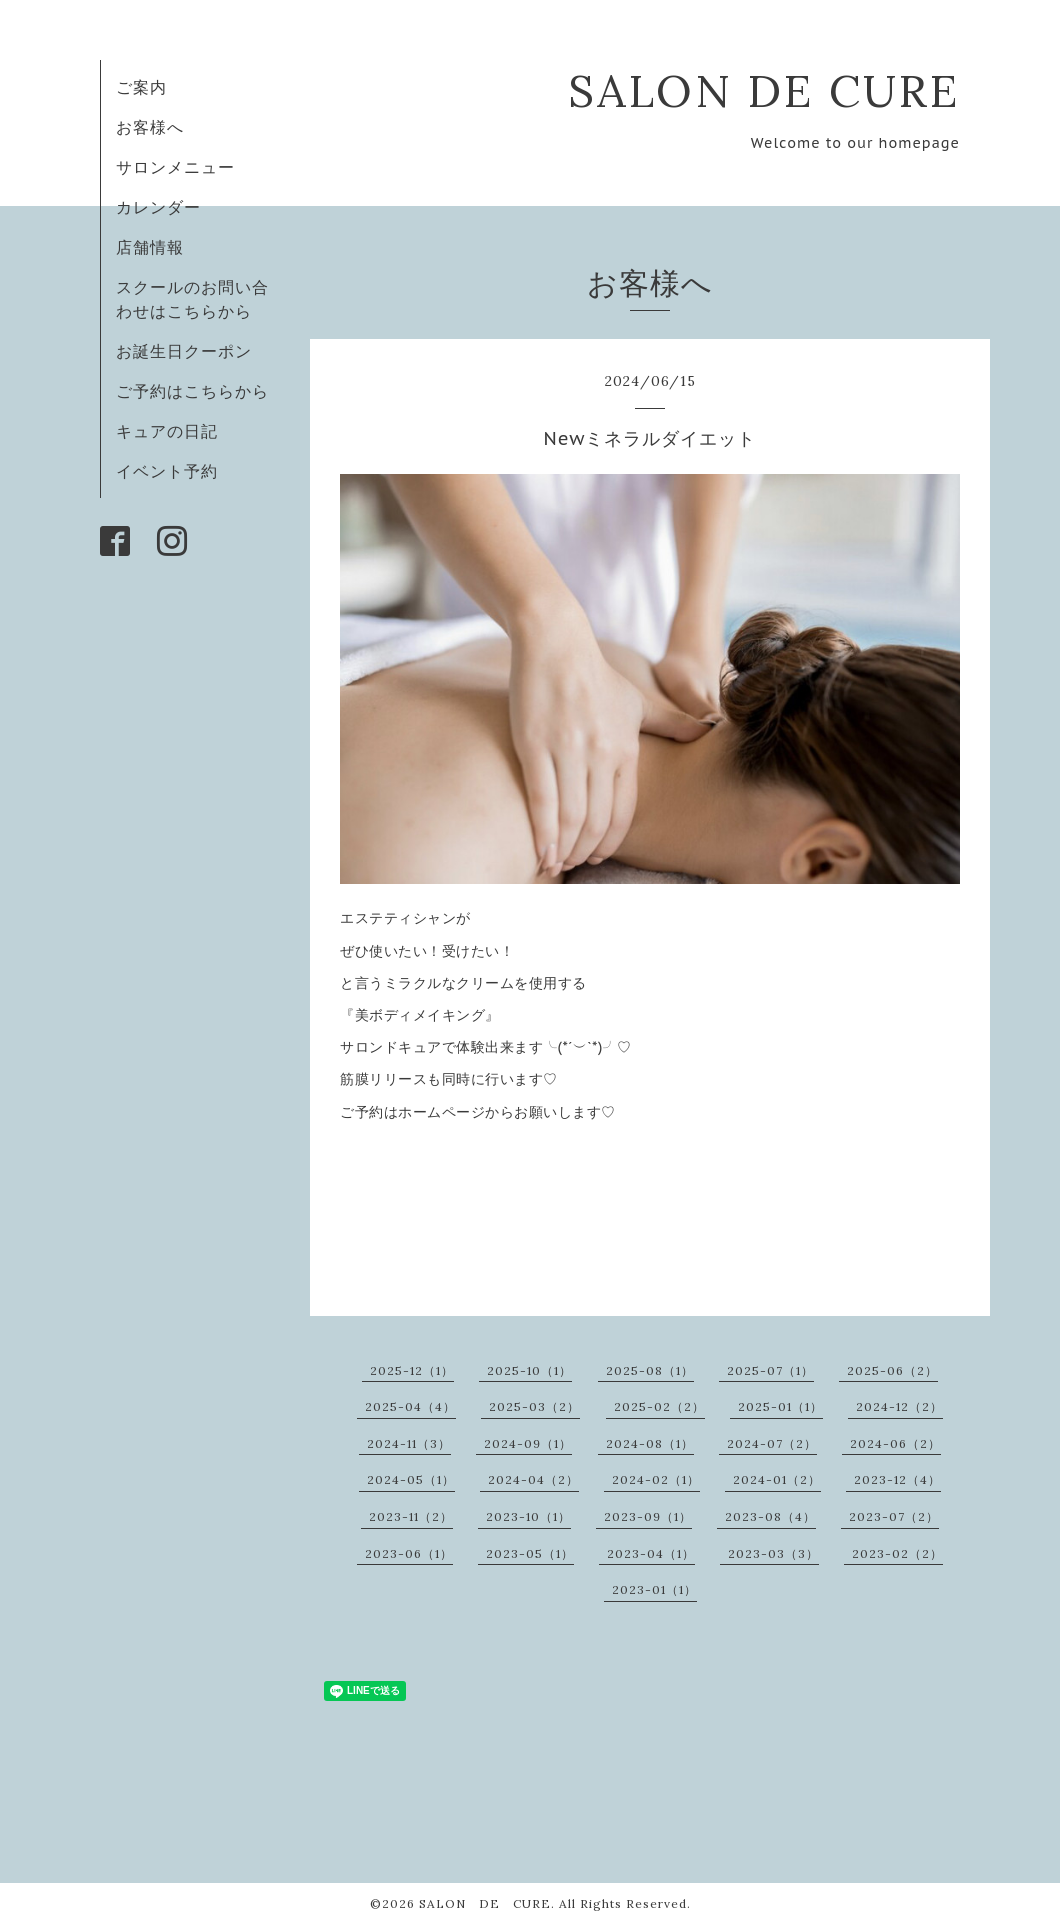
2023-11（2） (411, 1516)
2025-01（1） (780, 1406)
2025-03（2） (534, 1406)
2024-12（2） (899, 1406)
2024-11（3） (409, 1443)
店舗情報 (150, 247)
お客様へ (150, 127)
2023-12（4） (897, 1479)
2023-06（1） (409, 1553)
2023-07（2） (894, 1516)
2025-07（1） (770, 1370)
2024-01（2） (777, 1479)
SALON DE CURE (764, 90)
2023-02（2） (897, 1553)
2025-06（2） (892, 1370)
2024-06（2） (895, 1443)
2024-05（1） (411, 1479)
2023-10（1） (528, 1516)
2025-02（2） (659, 1406)
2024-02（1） (656, 1479)
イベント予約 (167, 471)
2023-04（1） (651, 1553)
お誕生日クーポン (184, 351)
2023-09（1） (648, 1516)
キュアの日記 (167, 431)
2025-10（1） (529, 1370)
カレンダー (158, 207)
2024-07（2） (772, 1443)
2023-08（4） (770, 1516)
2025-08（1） (650, 1370)
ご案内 (141, 87)
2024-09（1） (528, 1443)
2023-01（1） (654, 1589)
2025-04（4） (410, 1406)
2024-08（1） (650, 1443)
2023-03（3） (773, 1553)
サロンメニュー (175, 167)
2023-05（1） (530, 1553)
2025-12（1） (412, 1370)
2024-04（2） (533, 1479)
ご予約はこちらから (192, 391)
